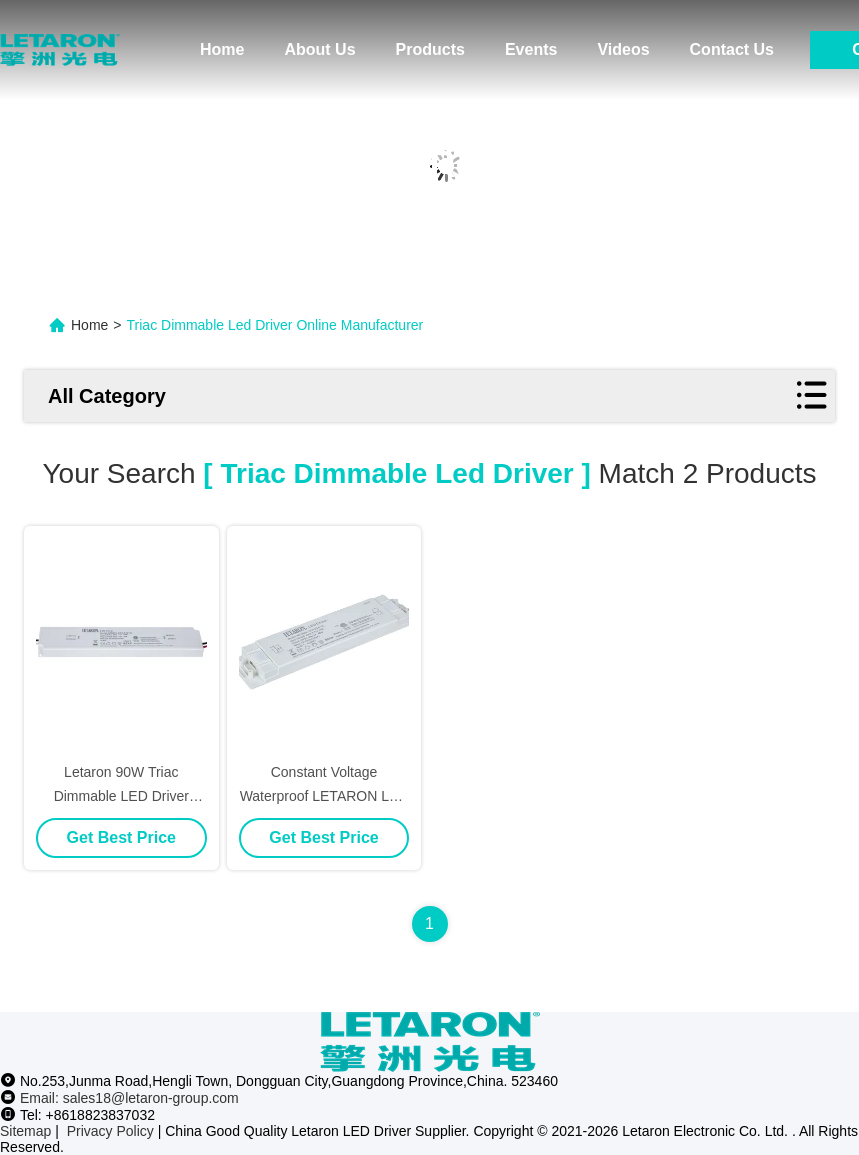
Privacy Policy (110, 1131)
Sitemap (25, 1131)
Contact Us (732, 49)
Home (222, 49)
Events (531, 49)
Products (430, 49)
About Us (319, 49)
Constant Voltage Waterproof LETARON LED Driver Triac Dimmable (324, 796)
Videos (623, 49)
